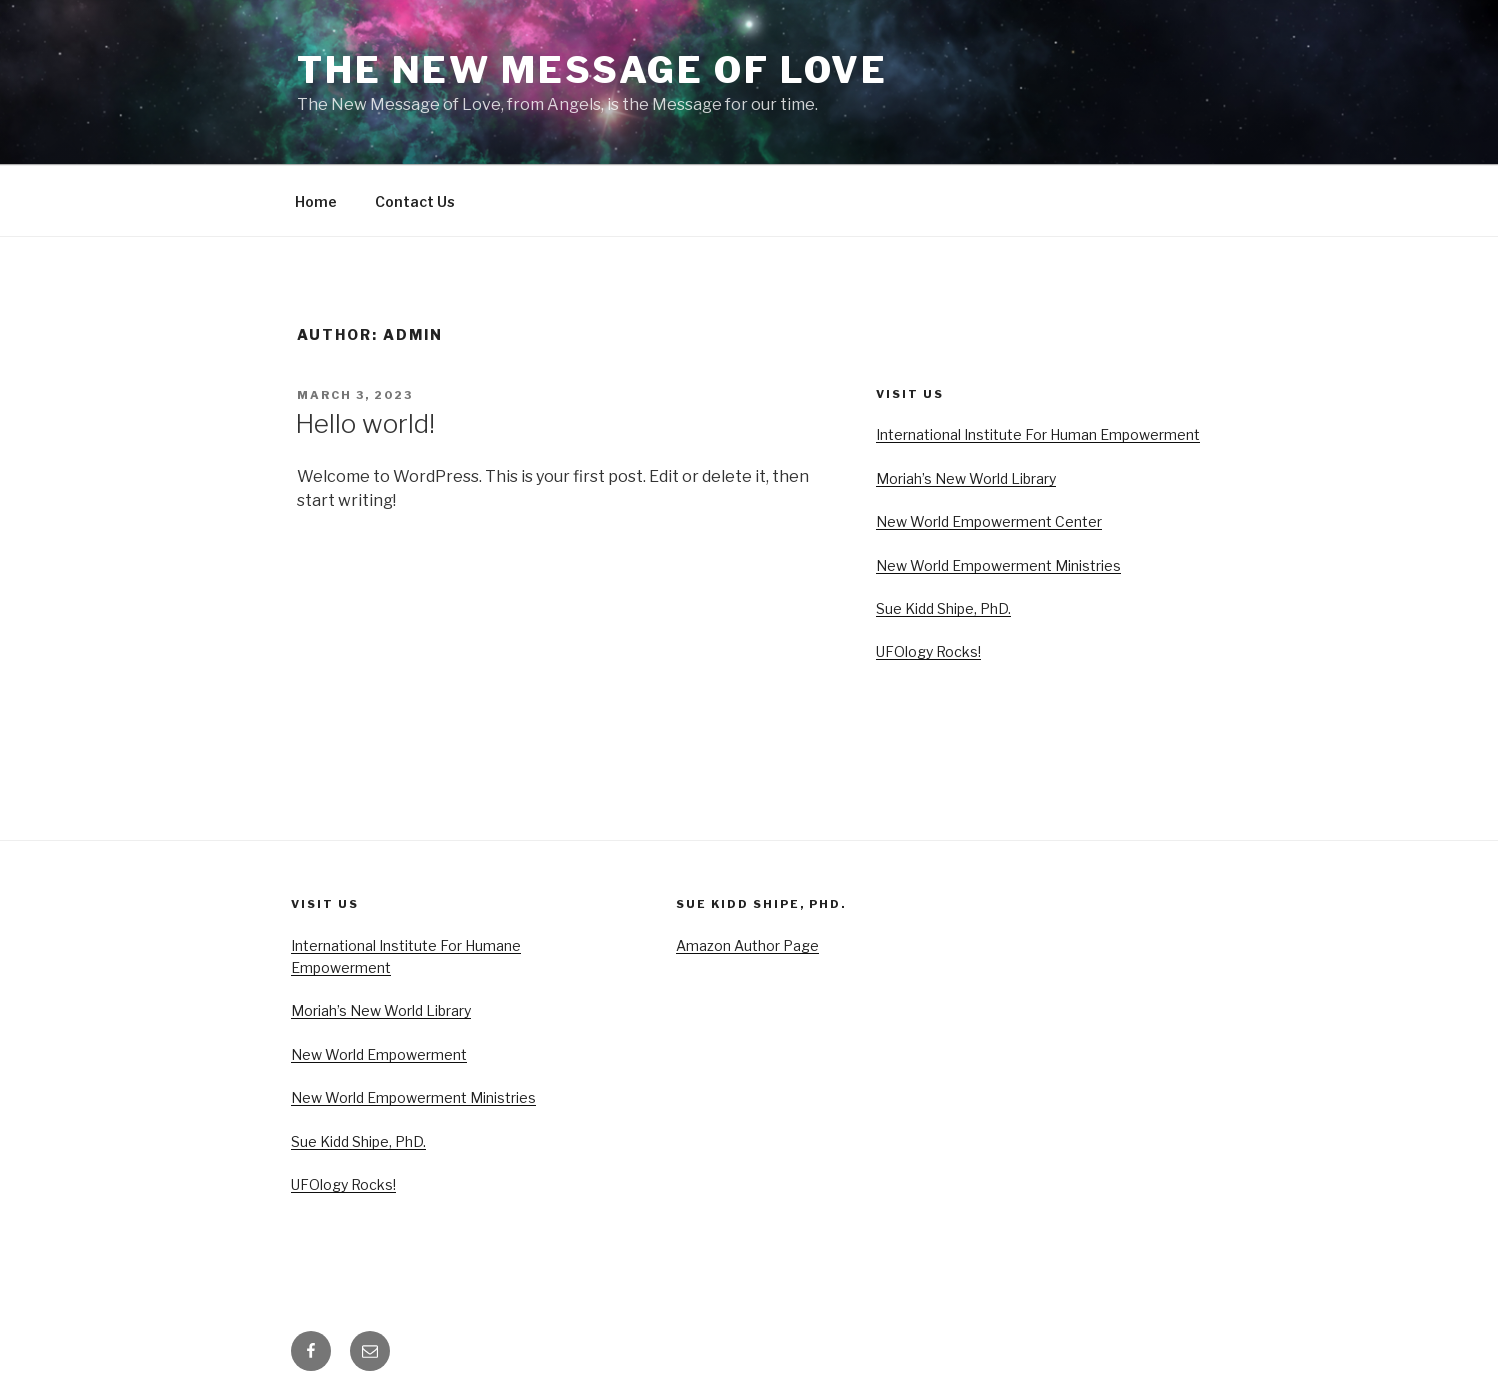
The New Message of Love (592, 70)
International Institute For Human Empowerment (1038, 434)
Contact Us (415, 201)
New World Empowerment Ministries (998, 565)
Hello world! (365, 423)
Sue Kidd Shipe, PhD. (943, 608)
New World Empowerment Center (989, 521)
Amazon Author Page (747, 945)
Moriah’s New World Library (966, 478)
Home (316, 201)
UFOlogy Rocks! (928, 651)
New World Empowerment (379, 1054)
